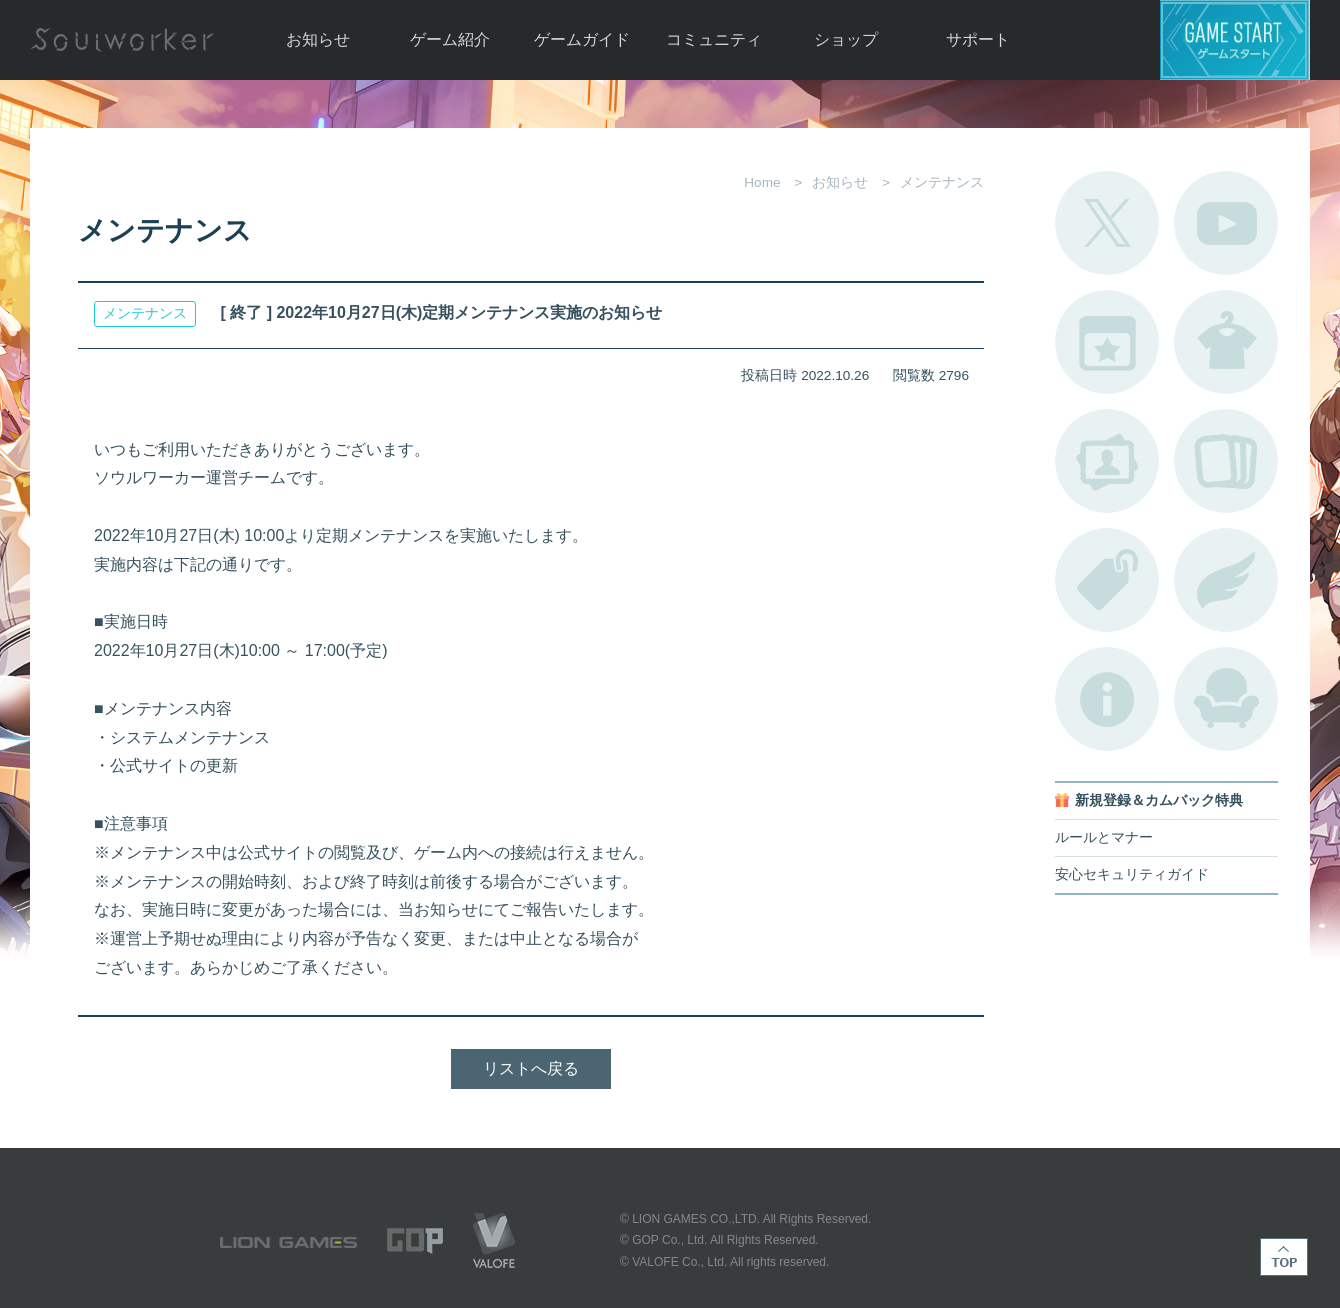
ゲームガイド (582, 39)
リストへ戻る (531, 1068)
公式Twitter (1107, 223)
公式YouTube (1226, 223)
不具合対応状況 (1107, 699)
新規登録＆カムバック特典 (1159, 800)
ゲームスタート (1235, 40)
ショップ (846, 39)
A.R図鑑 (1226, 461)
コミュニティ (714, 39)
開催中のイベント (1107, 342)
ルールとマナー (1104, 837)
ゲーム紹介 (450, 39)
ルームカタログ (1226, 699)
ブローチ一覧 (1226, 580)
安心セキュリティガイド (1132, 874)
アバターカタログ (1226, 342)
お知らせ (318, 39)
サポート (978, 39)
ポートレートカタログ (1107, 461)
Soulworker (122, 40)
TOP (1284, 1257)
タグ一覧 (1107, 580)
